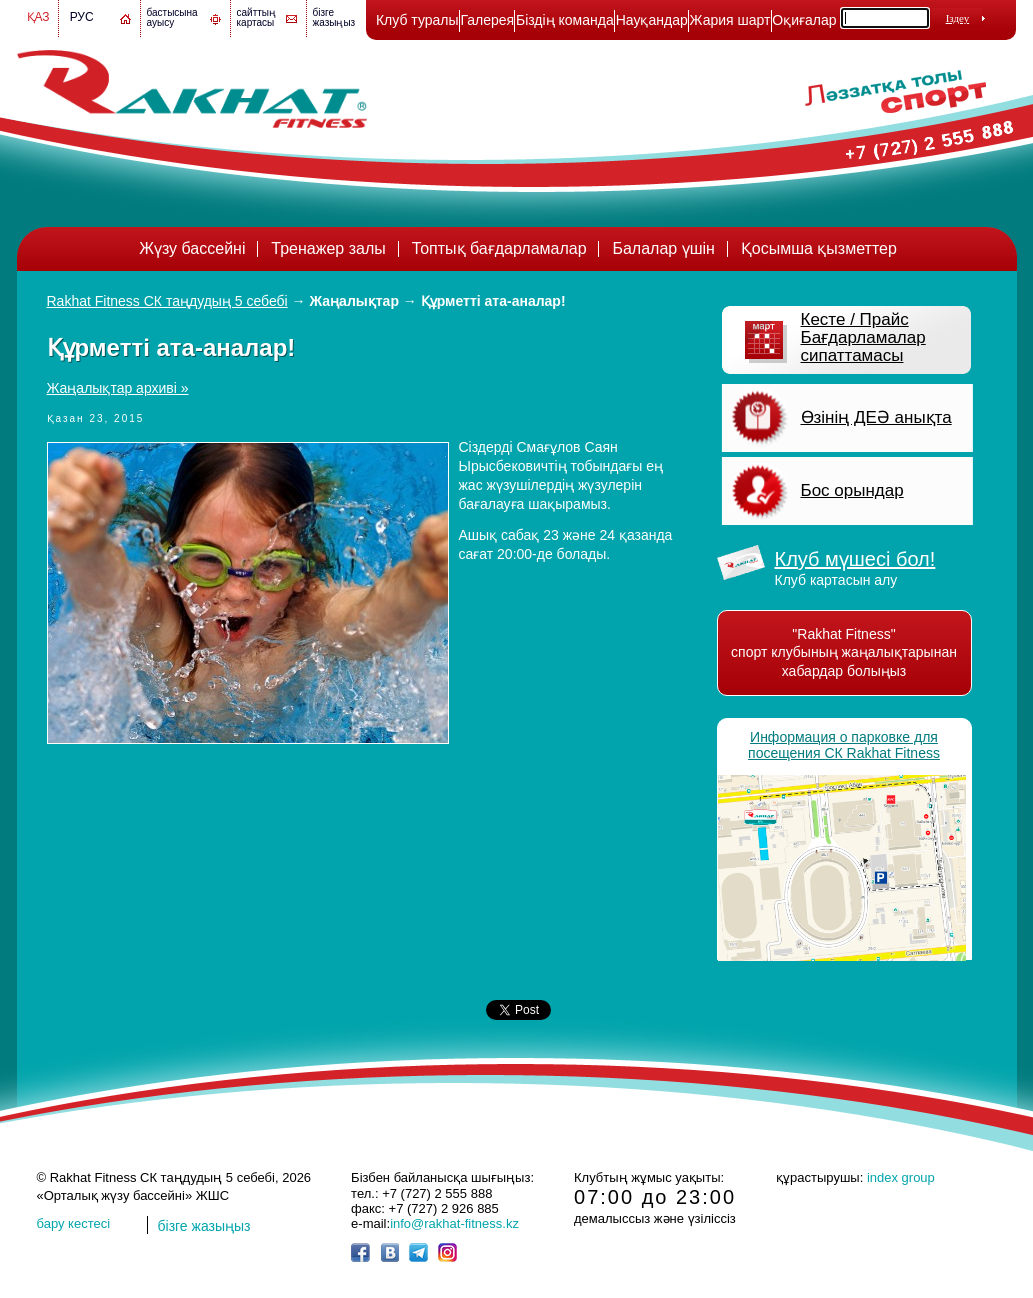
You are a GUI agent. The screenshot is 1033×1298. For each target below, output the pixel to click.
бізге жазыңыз (334, 17)
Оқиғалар (804, 20)
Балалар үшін (663, 248)
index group (901, 1177)
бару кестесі (74, 1223)
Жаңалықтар (354, 301)
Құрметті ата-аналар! (493, 301)
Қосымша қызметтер (819, 248)
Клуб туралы (417, 20)
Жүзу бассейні (192, 248)
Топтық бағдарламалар (499, 248)
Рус (82, 17)
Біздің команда (565, 20)
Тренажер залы (328, 248)
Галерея (487, 20)
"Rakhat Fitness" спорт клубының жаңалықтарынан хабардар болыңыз (844, 652)
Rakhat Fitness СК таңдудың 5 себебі (167, 301)
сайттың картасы (257, 17)
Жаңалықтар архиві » (118, 388)
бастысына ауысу (172, 17)
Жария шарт (730, 20)
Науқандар (652, 20)
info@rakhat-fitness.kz (454, 1223)
